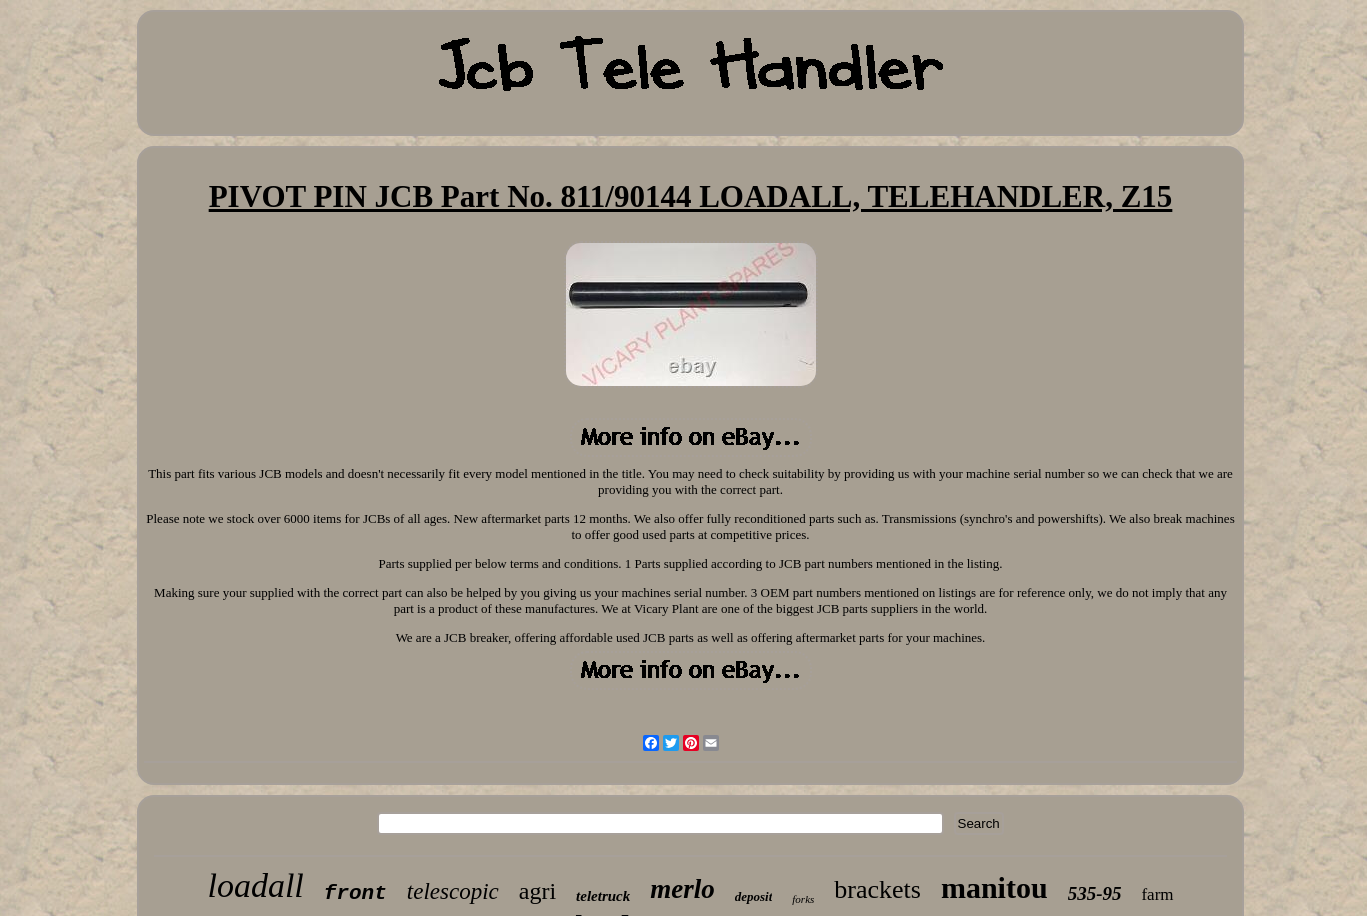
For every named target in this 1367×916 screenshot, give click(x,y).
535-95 (1095, 893)
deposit (754, 896)
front (355, 893)
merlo (682, 889)
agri (537, 891)
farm (1157, 894)
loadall (255, 885)
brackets (877, 889)
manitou (994, 887)
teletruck (603, 896)
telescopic (453, 891)
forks (803, 899)
